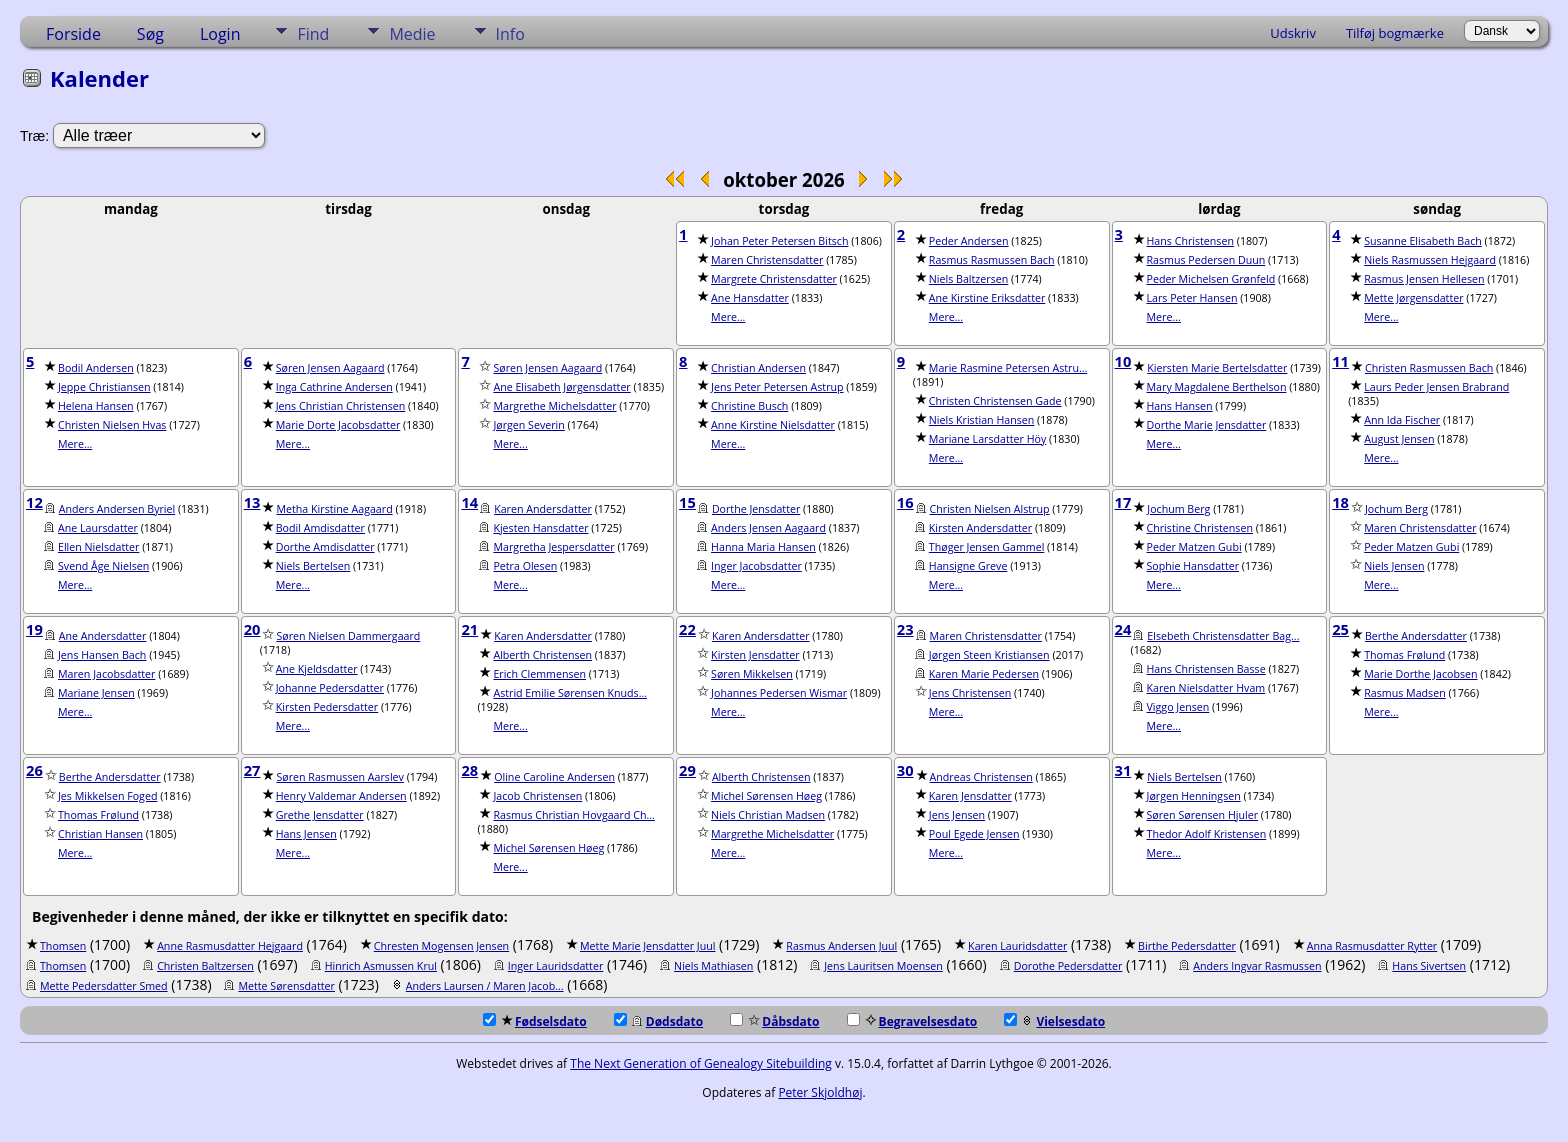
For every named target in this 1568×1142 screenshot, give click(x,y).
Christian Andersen (758, 368)
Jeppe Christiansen (104, 387)
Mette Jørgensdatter (1413, 298)
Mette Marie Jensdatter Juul (647, 946)
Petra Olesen (525, 566)
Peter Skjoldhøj (820, 1092)
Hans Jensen (306, 834)
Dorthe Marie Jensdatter (1207, 425)
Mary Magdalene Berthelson (1217, 387)
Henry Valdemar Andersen (341, 796)
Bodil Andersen (96, 368)
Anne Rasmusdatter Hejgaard (230, 946)
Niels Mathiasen (713, 966)
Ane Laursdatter (98, 528)
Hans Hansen (1180, 406)
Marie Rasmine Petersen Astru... (1008, 368)
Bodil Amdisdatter (320, 528)
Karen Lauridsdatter (1017, 946)
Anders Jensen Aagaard (768, 528)
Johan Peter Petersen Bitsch (779, 241)
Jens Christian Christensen (341, 406)
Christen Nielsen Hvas (112, 425)
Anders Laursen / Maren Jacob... (485, 986)
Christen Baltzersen (205, 966)
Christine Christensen (1200, 528)
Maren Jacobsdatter (106, 674)
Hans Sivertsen (1429, 966)
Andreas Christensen (981, 777)
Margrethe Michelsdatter (554, 406)
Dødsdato (658, 1021)
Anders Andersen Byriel (117, 509)
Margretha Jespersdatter (553, 547)
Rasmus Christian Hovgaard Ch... (573, 815)
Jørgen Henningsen (1194, 796)
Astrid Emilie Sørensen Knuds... (570, 693)
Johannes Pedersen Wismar (779, 693)
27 (252, 770)
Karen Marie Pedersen (984, 674)
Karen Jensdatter (970, 796)
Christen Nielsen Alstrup (990, 509)
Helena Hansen (96, 406)
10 (1123, 361)
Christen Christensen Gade (995, 401)
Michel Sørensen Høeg (548, 848)
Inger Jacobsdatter (756, 566)
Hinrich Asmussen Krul (381, 966)
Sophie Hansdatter (1193, 566)
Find (313, 34)
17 (1123, 502)
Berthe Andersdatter (1416, 636)
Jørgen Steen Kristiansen (989, 655)
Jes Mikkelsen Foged (107, 796)
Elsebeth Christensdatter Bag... (1223, 636)
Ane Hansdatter (750, 298)
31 (1123, 770)
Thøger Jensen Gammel (987, 547)
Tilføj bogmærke (1395, 33)
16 (905, 502)
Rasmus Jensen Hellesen (1424, 279)
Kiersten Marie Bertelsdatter (1217, 368)
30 (905, 770)
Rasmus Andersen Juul (841, 946)
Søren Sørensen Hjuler (1203, 815)
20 (252, 629)
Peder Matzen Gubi (1194, 547)
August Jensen (1399, 439)
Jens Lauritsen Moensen (883, 966)
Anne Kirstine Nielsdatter (773, 425)
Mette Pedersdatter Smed (104, 986)
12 (34, 502)
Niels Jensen (1394, 566)
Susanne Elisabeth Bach (1423, 241)
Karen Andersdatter (543, 509)
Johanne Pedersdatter (330, 688)
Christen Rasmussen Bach (1429, 368)
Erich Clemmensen (539, 674)
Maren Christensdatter (767, 260)
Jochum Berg (1178, 509)
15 (687, 502)
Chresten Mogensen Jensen (441, 946)
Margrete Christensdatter (774, 279)
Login (220, 34)
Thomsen (63, 946)
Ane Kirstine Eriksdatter (987, 298)
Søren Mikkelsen (752, 674)
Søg (150, 34)
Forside (73, 34)
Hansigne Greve (968, 566)
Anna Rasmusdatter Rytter (1372, 946)
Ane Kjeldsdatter (317, 669)
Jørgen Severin (528, 425)
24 (1123, 629)
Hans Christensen (1190, 241)
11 (1340, 361)
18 (1340, 502)
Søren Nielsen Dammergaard (348, 636)
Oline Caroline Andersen (554, 777)
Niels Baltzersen (968, 279)
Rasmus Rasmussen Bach (992, 260)
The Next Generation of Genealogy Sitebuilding (701, 1063)
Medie (412, 34)
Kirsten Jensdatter (755, 655)
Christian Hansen (100, 834)
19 (34, 629)
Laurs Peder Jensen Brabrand (1436, 387)
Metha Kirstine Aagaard (334, 509)
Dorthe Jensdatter (756, 509)
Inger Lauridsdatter (555, 966)
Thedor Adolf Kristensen (1207, 834)
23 (905, 629)
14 (469, 502)
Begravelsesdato (912, 1021)
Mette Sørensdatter (286, 986)
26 (34, 770)
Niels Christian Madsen (768, 815)
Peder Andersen (969, 241)
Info (510, 34)
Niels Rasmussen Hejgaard (1430, 260)
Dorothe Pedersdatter (1068, 966)
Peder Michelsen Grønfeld (1211, 279)
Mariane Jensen (96, 693)
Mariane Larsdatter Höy (987, 439)
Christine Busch (749, 406)
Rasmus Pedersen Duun (1206, 260)
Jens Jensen (957, 815)
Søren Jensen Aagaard (330, 368)
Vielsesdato (1054, 1021)
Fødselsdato (535, 1021)
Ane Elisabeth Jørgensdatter (561, 387)
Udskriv (1293, 33)
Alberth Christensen (542, 655)
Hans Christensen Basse (1206, 669)
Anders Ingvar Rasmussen (1257, 966)
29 (687, 770)
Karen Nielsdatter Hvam (1206, 688)
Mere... (728, 317)
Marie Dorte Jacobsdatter (338, 425)
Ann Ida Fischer (1402, 420)
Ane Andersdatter (103, 636)
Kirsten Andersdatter (980, 528)
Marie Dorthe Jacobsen (1420, 674)
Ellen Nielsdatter (98, 547)
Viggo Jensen (1178, 707)
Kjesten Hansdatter (540, 528)
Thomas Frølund (1404, 655)
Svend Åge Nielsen (103, 566)
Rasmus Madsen (1404, 693)
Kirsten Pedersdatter (327, 707)
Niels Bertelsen (313, 566)
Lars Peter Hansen (1192, 298)
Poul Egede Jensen (974, 834)
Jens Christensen (970, 693)
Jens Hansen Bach (102, 655)
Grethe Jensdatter (320, 815)
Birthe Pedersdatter (1187, 946)
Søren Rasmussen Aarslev (339, 777)
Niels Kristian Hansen (982, 420)
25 (1340, 629)
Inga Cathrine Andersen (334, 387)
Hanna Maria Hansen (763, 547)
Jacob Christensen (537, 796)
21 (469, 629)
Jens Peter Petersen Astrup (777, 387)
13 (252, 502)
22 (687, 629)
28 (469, 770)
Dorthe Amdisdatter (325, 547)
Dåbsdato (774, 1021)
